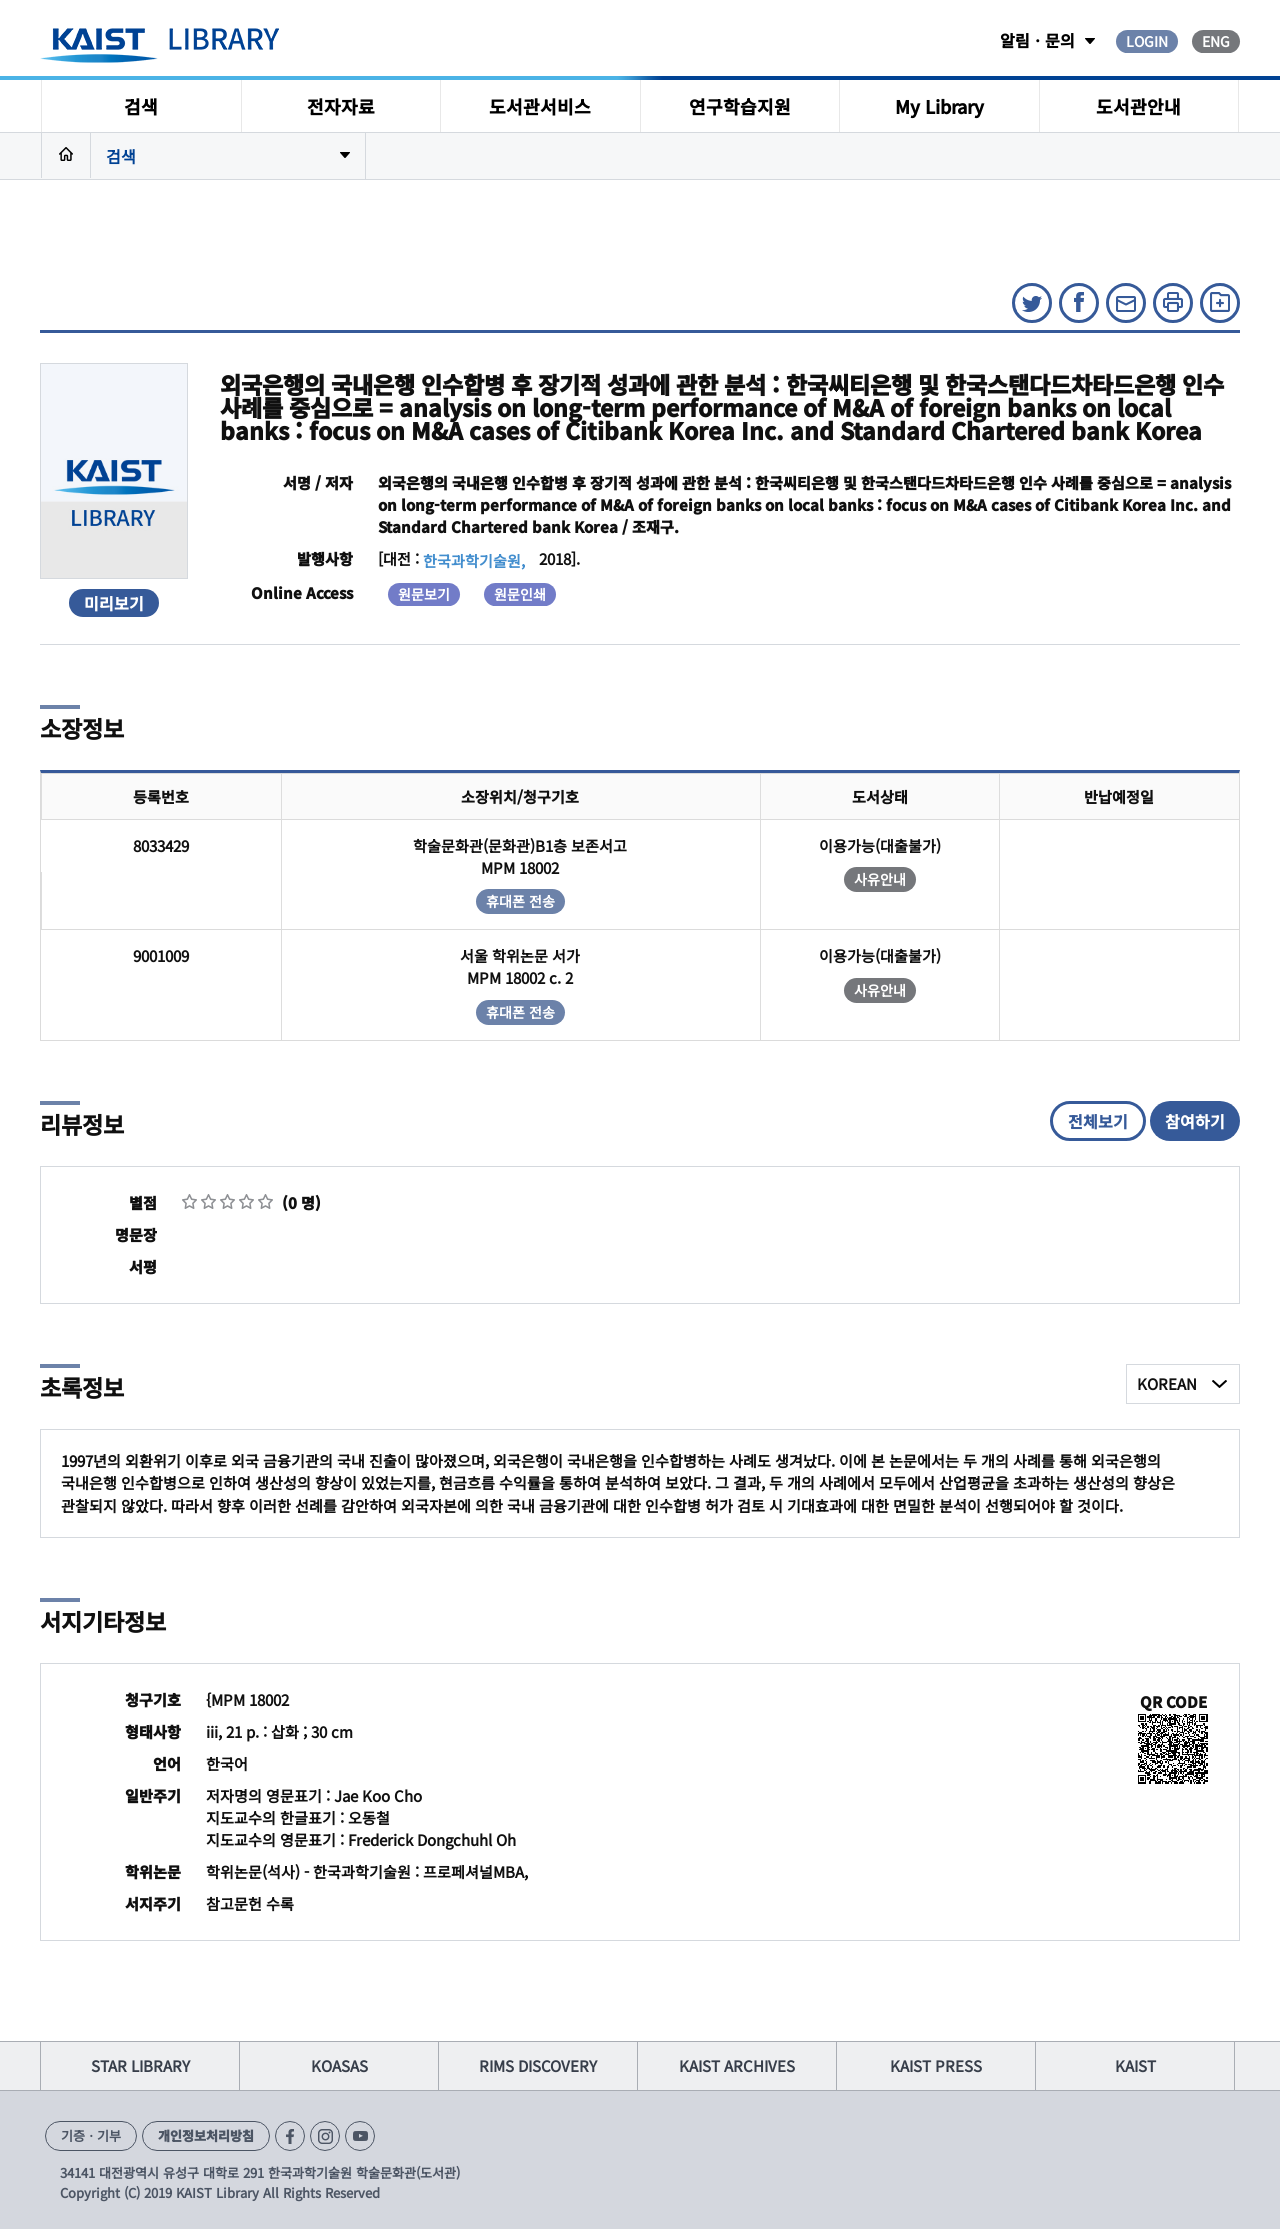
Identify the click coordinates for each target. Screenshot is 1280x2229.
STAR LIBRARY (140, 2065)
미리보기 (114, 603)
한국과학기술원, (474, 560)
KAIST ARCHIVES (737, 2065)
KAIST (1135, 2065)
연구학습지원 (740, 106)
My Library (939, 106)
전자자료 (341, 106)
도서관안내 (1138, 106)
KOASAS (339, 2065)
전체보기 (1098, 1121)
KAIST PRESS (936, 2065)
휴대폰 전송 (520, 901)
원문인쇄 (520, 594)
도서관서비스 (540, 106)
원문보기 (424, 594)
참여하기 (1195, 1121)
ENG (1216, 41)
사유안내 (880, 879)
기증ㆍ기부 (91, 2135)
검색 (141, 106)
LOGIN (1147, 41)
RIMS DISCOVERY (538, 2065)
